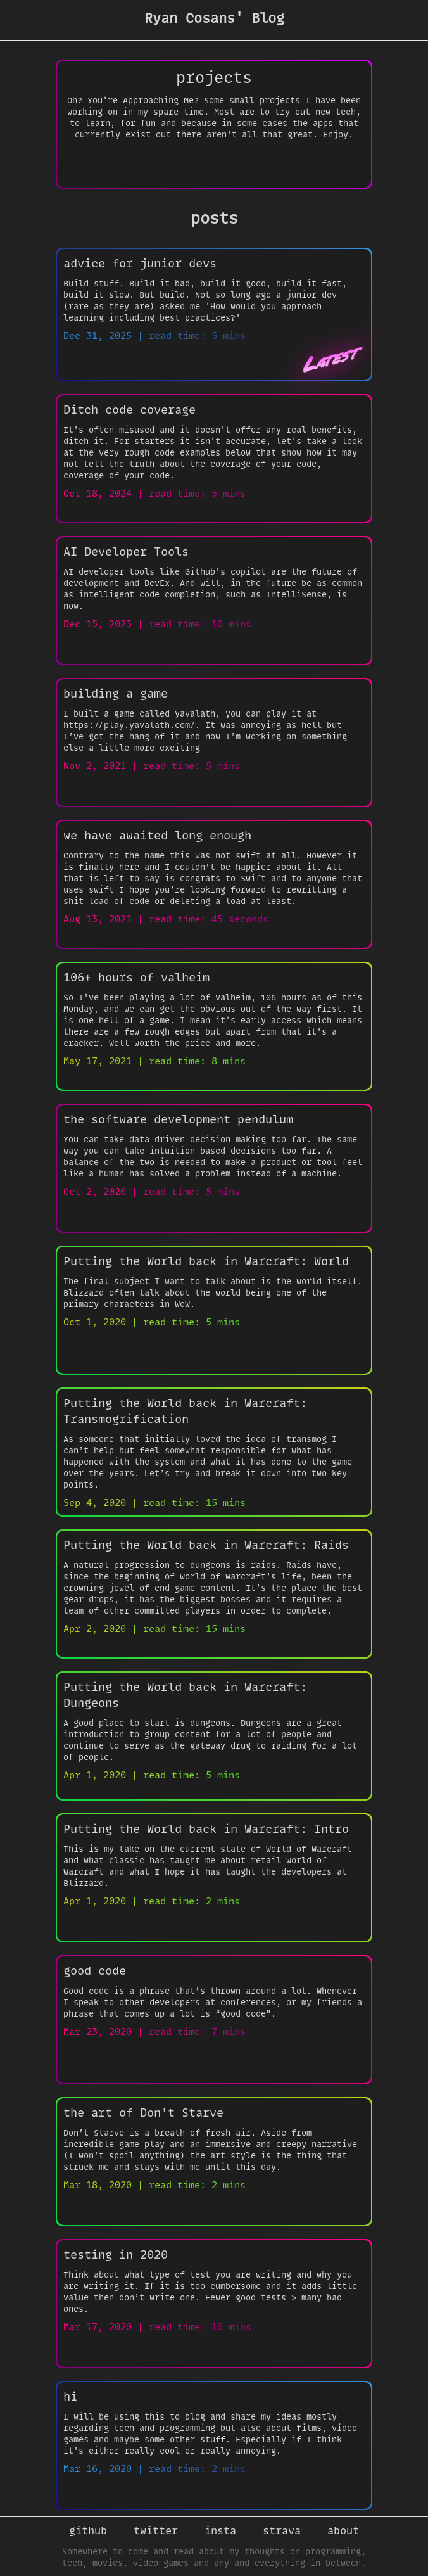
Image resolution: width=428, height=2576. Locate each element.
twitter (156, 2530)
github (88, 2530)
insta (220, 2530)
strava (282, 2530)
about (343, 2530)
